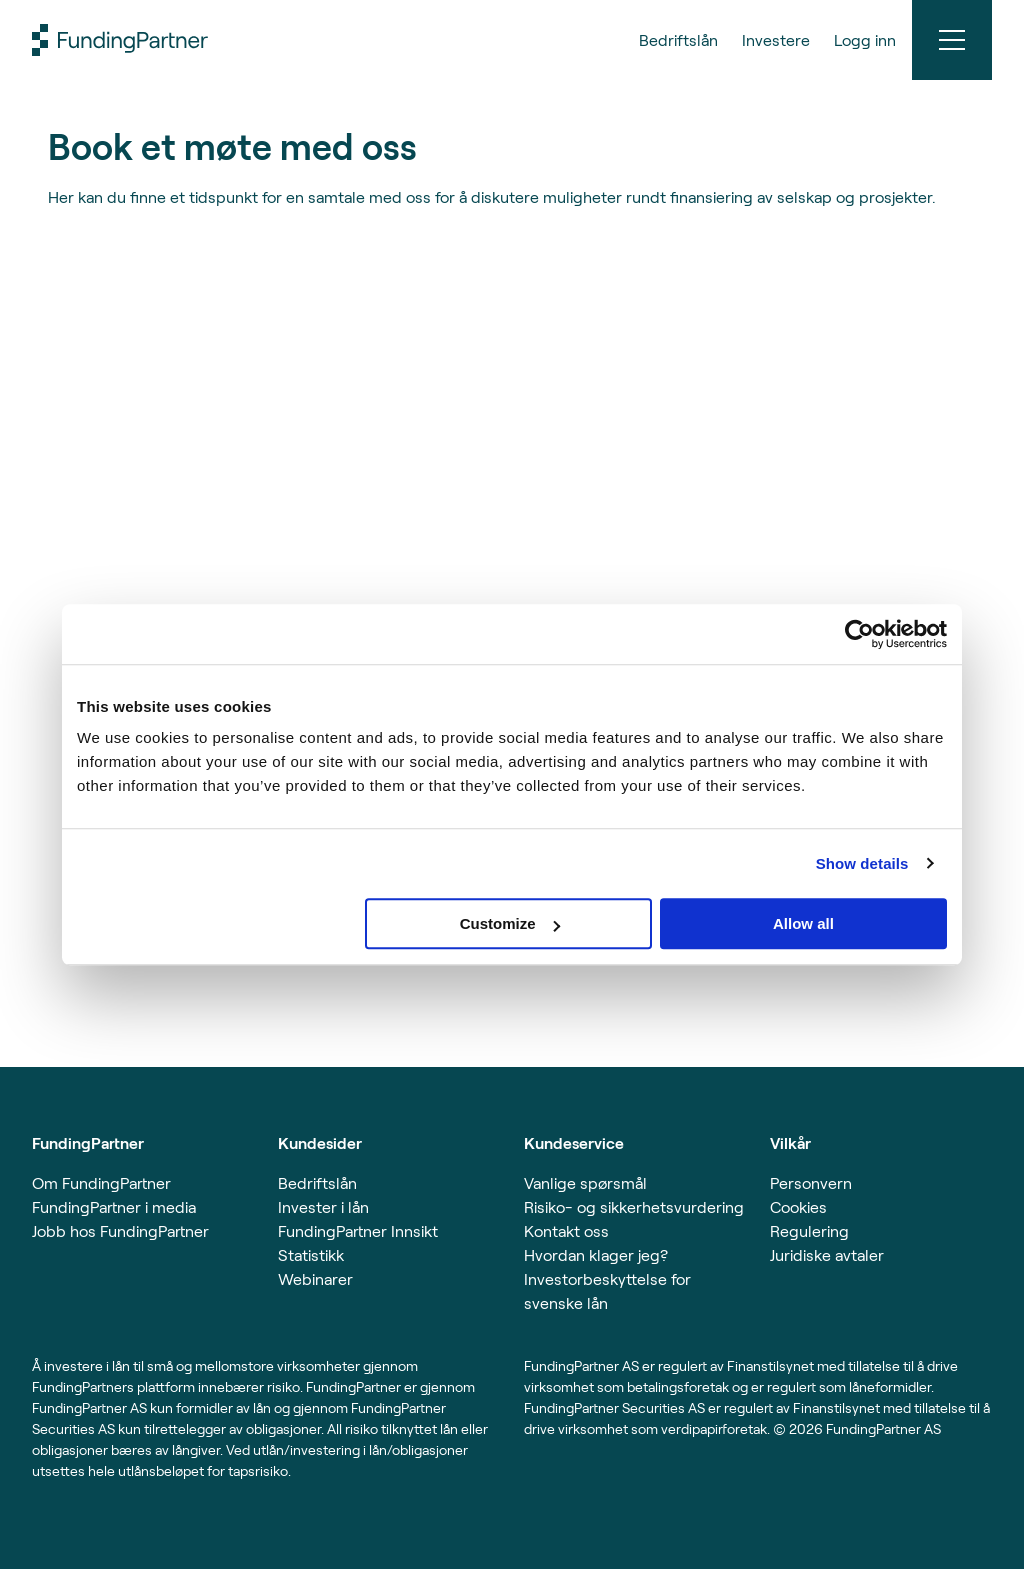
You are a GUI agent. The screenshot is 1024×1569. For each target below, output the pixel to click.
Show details (862, 863)
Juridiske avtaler (827, 1254)
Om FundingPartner (101, 1182)
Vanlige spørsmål (585, 1182)
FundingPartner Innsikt (358, 1230)
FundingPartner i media (114, 1206)
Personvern (811, 1182)
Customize (510, 923)
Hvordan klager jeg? (596, 1254)
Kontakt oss (566, 1230)
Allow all (803, 923)
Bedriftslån (317, 1182)
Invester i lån (323, 1206)
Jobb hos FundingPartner (120, 1230)
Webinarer (315, 1278)
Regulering (809, 1230)
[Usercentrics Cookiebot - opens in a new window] (859, 634)
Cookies (798, 1206)
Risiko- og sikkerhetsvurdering (634, 1206)
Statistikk (311, 1254)
